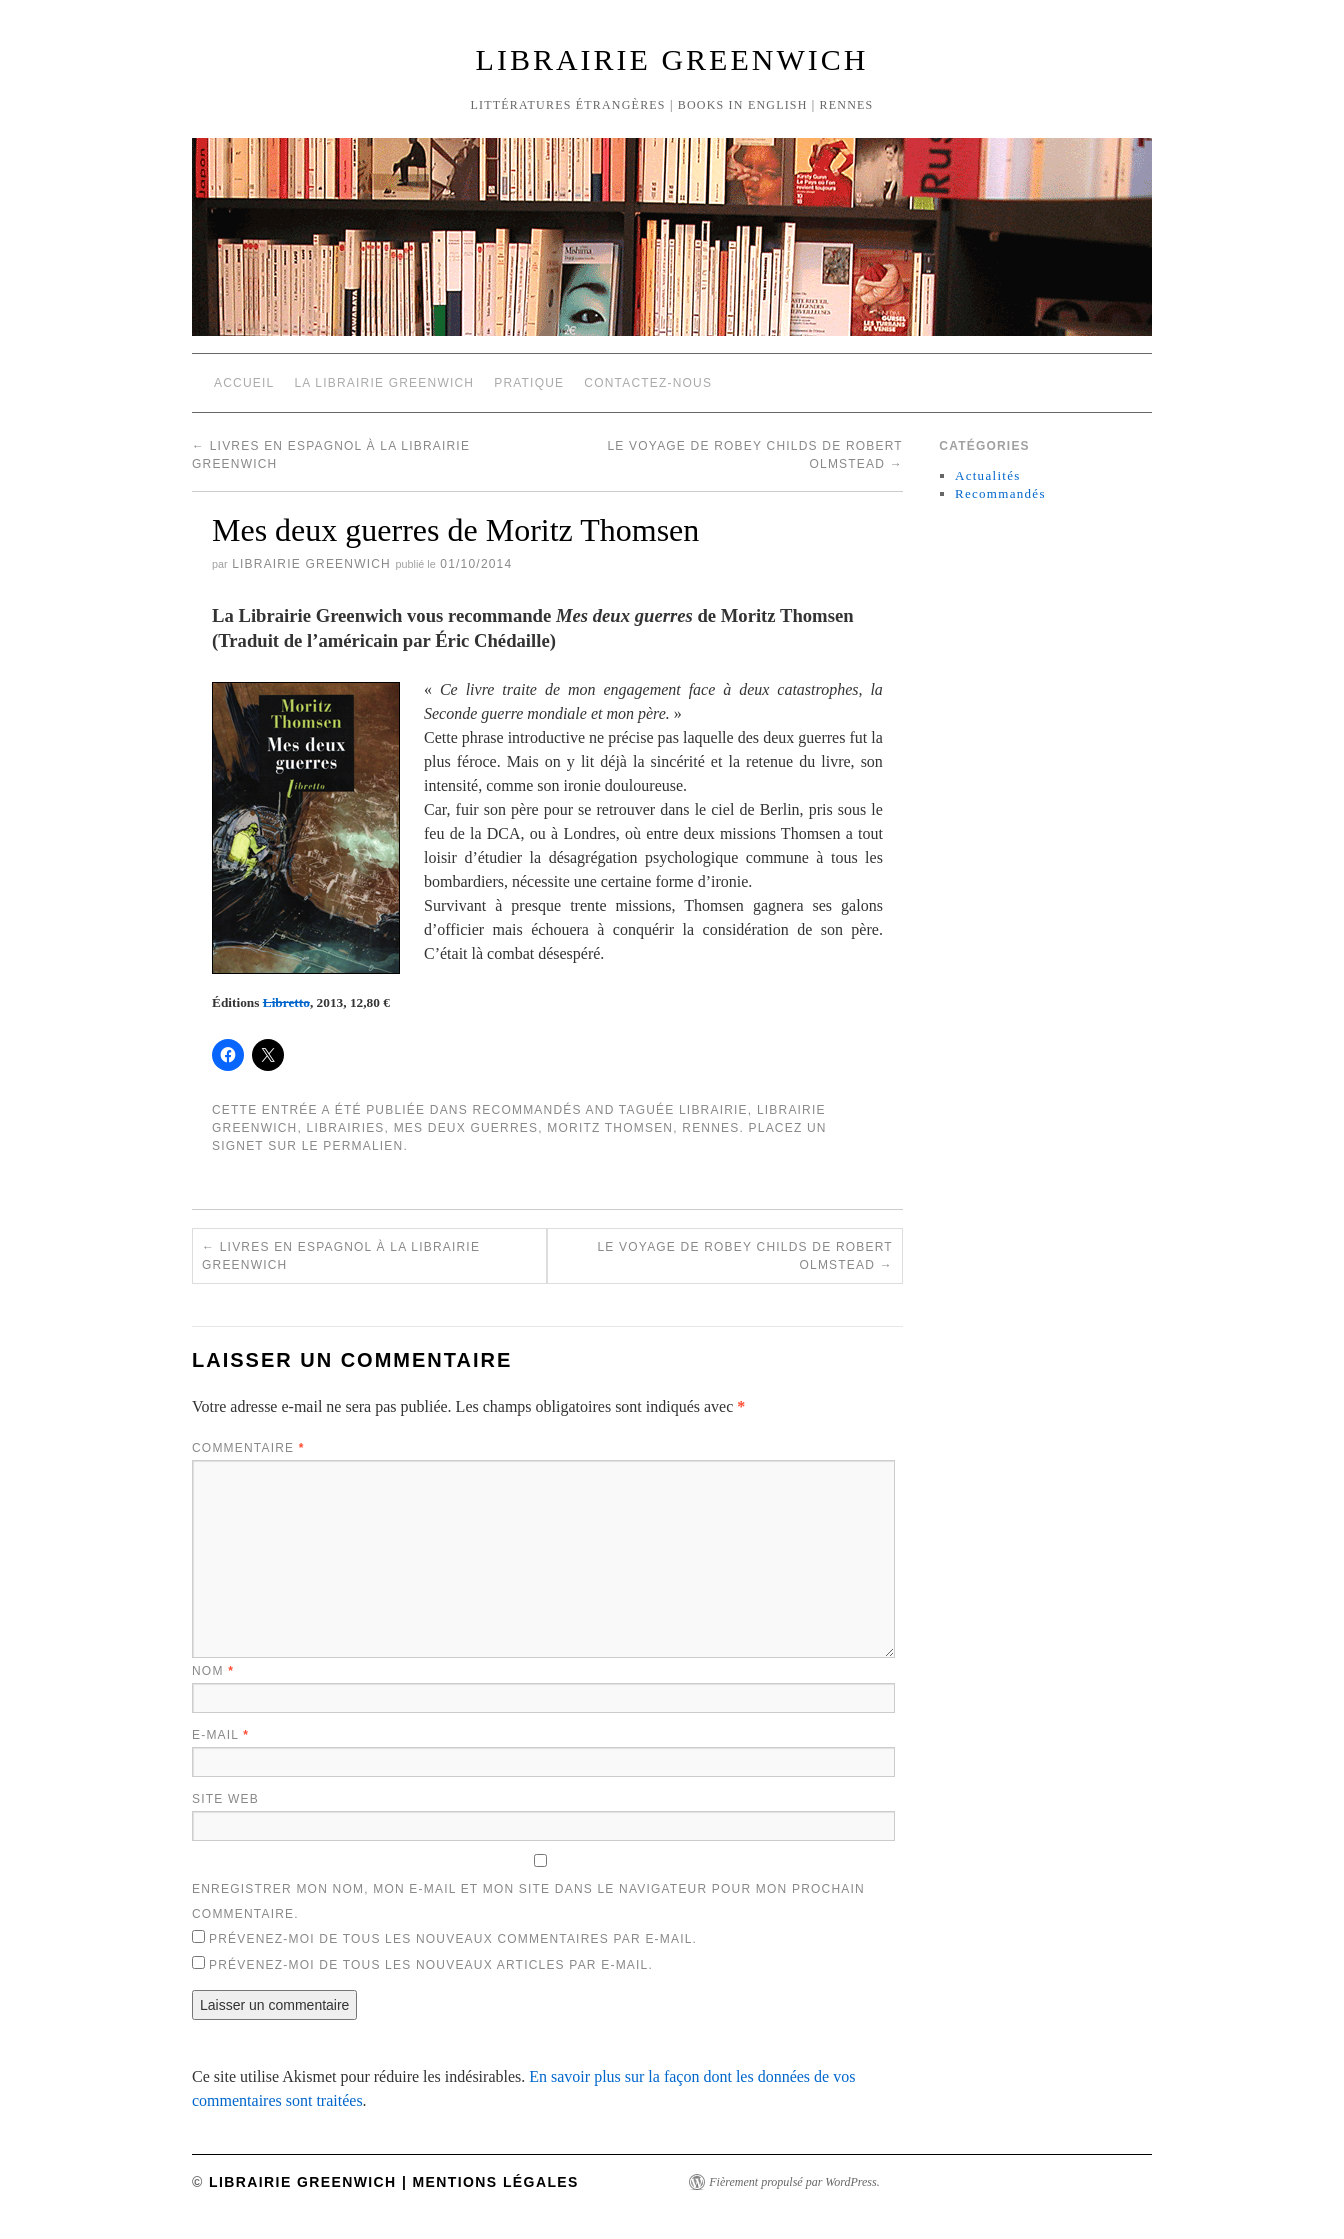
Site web (225, 1799)
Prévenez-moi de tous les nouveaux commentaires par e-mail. (453, 1939)
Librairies (346, 1128)
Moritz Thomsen (610, 1128)
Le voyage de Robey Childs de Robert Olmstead (744, 1256)
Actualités (988, 475)
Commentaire (248, 1448)
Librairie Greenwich (672, 59)
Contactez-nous (648, 383)
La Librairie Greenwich (384, 383)
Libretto (286, 1002)
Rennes (710, 1128)
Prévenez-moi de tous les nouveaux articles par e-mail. (431, 1965)
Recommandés (526, 1110)
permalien (363, 1146)
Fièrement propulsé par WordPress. (794, 2182)
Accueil (244, 383)
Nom (213, 1671)
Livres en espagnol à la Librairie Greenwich (341, 1256)
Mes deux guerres (466, 1128)
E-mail (220, 1735)
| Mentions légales (488, 2182)
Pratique (529, 383)
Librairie (713, 1110)
